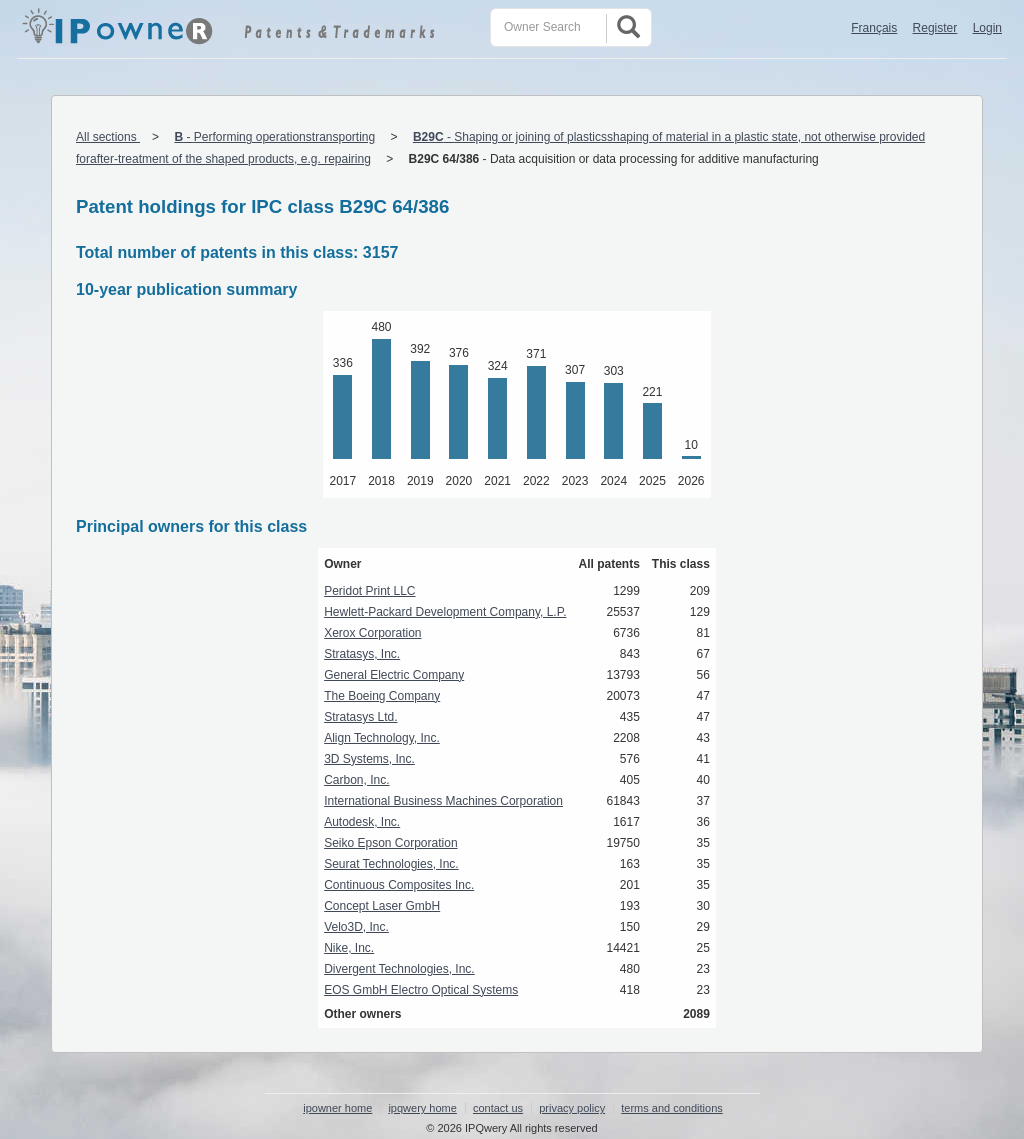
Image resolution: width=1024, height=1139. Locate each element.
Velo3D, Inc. (356, 927)
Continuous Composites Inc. (399, 885)
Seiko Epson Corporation (390, 843)
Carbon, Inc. (356, 780)
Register (935, 28)
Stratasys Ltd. (360, 717)
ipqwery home (422, 1108)
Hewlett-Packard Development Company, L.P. (445, 612)
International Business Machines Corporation (443, 801)
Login (987, 28)
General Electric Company (394, 675)
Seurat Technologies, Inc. (391, 864)
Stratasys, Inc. (362, 654)
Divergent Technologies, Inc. (399, 969)
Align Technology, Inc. (382, 738)
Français (874, 28)
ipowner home (337, 1108)
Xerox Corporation (372, 633)
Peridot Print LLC (369, 591)
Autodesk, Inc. (362, 822)
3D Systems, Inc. (369, 759)
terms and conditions (672, 1108)
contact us (498, 1108)
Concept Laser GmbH (382, 906)
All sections (108, 137)
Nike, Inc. (349, 948)
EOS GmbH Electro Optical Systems (421, 990)
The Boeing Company (382, 696)
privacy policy (572, 1108)
